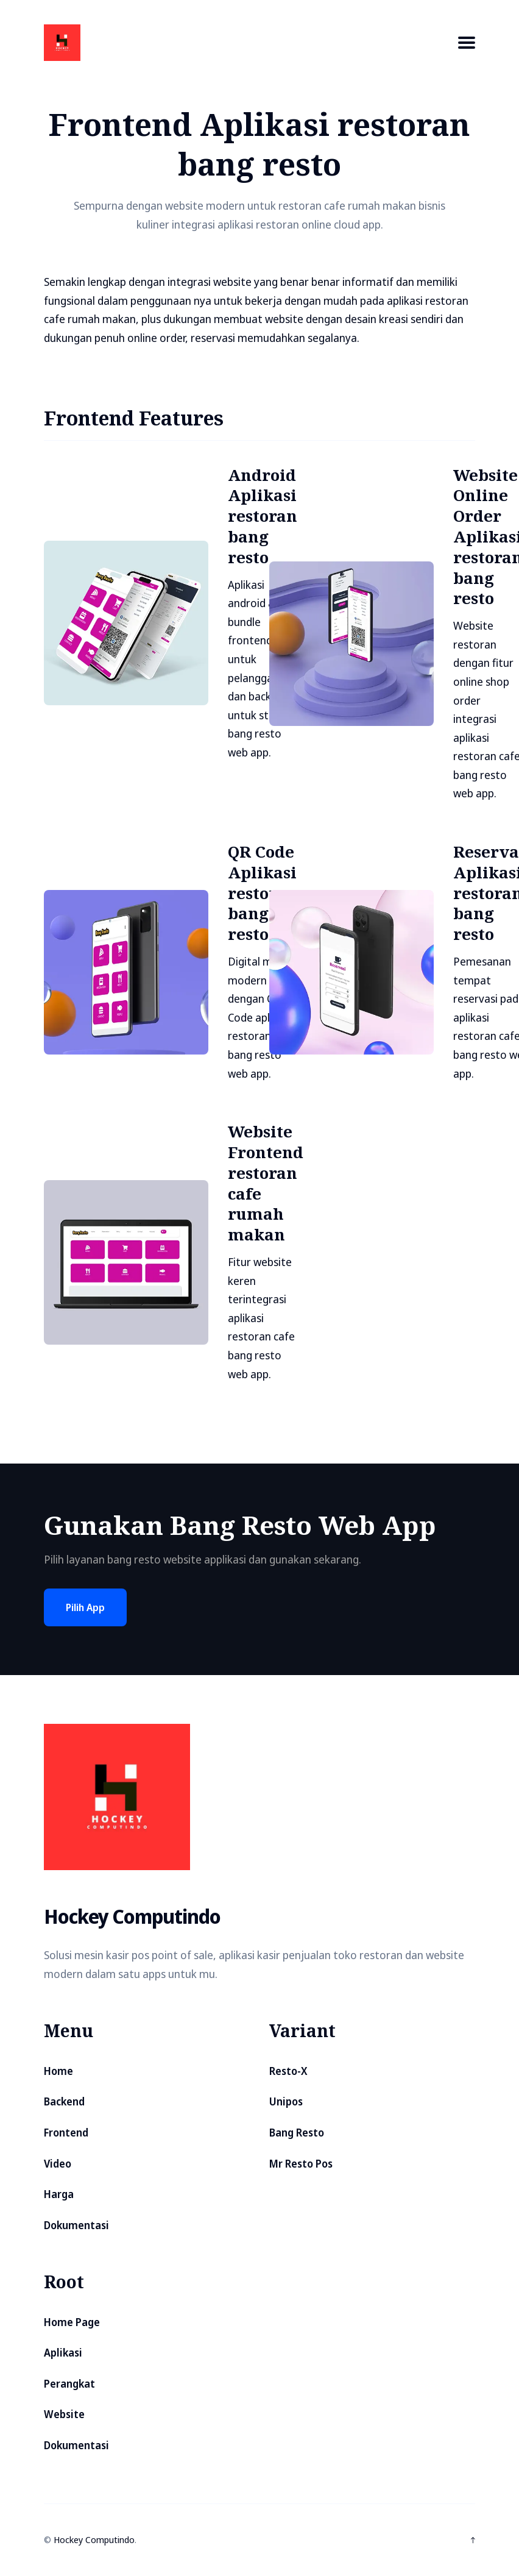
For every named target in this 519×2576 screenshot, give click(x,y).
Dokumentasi (76, 2225)
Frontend (66, 2133)
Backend (64, 2101)
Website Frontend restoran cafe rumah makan (265, 1182)
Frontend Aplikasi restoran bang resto (259, 144)
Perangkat (69, 2384)
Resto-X (288, 2071)
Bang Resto (296, 2133)
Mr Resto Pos (301, 2164)
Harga (59, 2194)
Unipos (286, 2101)
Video (57, 2164)
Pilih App (85, 1607)
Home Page (72, 2322)
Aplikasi (63, 2353)
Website (64, 2414)
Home (58, 2071)
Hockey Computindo (94, 2539)
